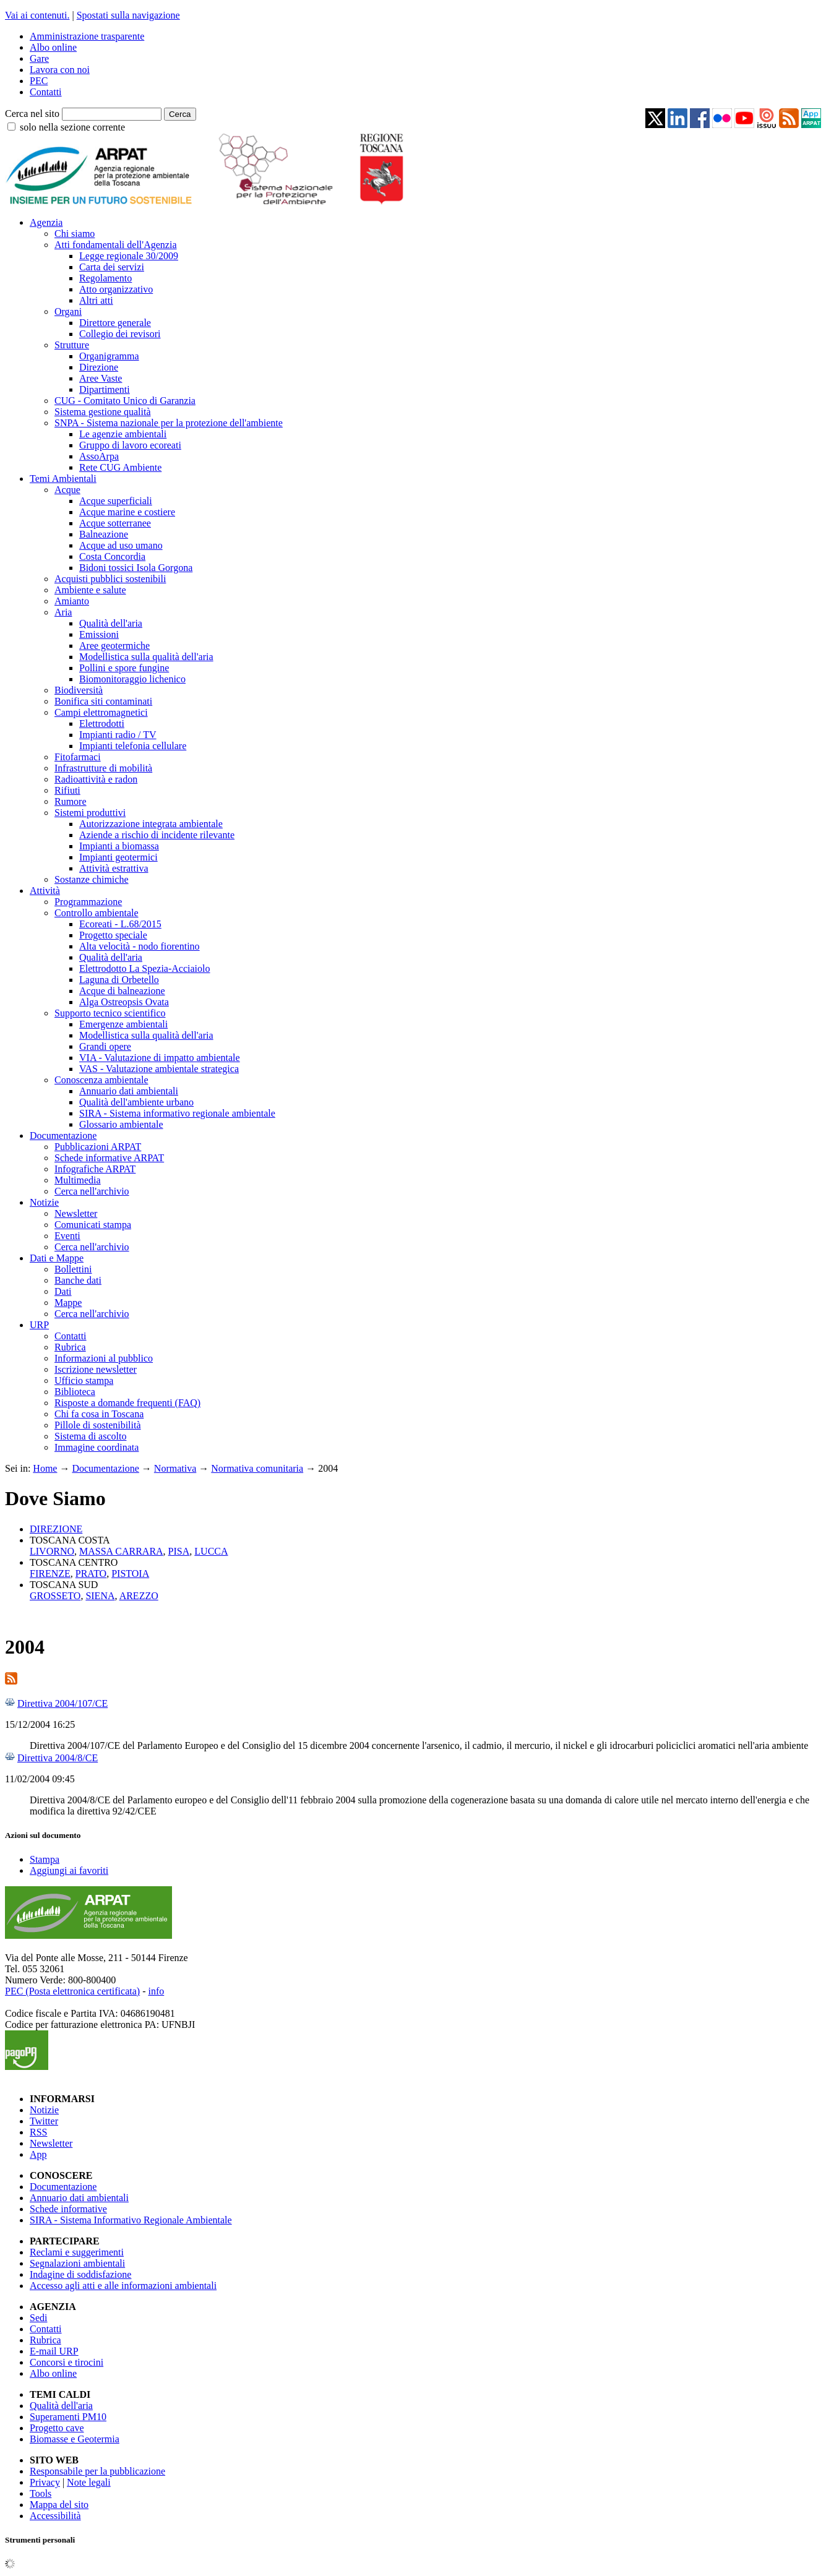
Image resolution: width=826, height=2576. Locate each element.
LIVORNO (52, 1551)
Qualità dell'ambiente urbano (136, 1102)
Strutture (71, 345)
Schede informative (68, 2209)
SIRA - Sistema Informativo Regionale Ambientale (131, 2220)
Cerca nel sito (32, 113)
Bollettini (73, 1269)
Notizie (44, 1202)
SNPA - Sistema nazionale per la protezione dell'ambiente (168, 423)
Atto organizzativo (116, 289)
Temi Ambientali (63, 478)
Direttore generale (115, 322)
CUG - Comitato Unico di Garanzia (125, 400)
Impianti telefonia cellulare (132, 746)
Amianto (71, 601)
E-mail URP (54, 2351)
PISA (179, 1551)
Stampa (44, 1859)
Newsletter (75, 1213)
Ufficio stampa (83, 1380)
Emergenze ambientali (123, 1024)
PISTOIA (130, 1573)
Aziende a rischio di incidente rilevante (156, 835)
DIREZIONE (56, 1529)
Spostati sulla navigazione (128, 15)
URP (39, 1325)
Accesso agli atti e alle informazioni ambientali (123, 2285)
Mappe (68, 1302)
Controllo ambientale (96, 913)
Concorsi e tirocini (66, 2362)
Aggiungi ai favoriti (69, 1870)
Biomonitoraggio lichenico (132, 679)
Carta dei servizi (111, 267)
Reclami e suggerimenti (77, 2252)
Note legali (89, 2482)
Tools (40, 2493)
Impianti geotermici (118, 857)
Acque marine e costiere (127, 512)
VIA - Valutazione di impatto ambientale (159, 1057)
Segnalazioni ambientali (77, 2263)
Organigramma (109, 356)
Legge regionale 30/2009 (128, 256)
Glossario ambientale (121, 1124)
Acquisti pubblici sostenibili (110, 578)
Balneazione (103, 534)
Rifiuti (67, 790)
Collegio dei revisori (120, 333)
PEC (39, 80)
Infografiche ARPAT (95, 1169)
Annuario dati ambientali (128, 1091)
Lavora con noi (60, 69)
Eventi (67, 1235)
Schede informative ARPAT (109, 1158)
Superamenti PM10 (68, 2416)
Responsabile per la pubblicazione (97, 2471)
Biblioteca (74, 1391)
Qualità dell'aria (110, 623)
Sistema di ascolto (90, 1436)
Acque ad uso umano (121, 545)
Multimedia (77, 1180)
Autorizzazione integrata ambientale (151, 823)
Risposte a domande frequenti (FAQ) (127, 1402)
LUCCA (211, 1551)
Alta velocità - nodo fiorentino (139, 946)
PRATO (90, 1573)
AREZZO (138, 1596)
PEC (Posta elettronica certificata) (72, 1991)
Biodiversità (78, 690)
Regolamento (105, 278)
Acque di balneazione (122, 990)
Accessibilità (55, 2515)
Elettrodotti (101, 723)
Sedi (38, 2317)
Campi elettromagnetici (101, 712)
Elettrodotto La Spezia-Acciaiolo (144, 968)
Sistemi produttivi (90, 812)
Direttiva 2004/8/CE (57, 1758)
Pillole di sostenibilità (97, 1425)
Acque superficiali (115, 501)
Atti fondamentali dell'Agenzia (115, 244)
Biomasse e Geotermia (74, 2439)
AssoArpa (99, 456)
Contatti (46, 92)
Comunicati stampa (92, 1224)
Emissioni (99, 634)
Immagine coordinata (96, 1447)
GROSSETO (55, 1596)
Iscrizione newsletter (95, 1369)
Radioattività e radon (95, 779)
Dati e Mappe (57, 1258)
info (156, 1991)
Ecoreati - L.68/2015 (120, 924)
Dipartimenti (104, 389)
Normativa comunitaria (257, 1468)
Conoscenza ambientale (101, 1080)
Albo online (53, 47)
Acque (67, 489)
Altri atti (96, 300)
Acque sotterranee (115, 523)
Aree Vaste (100, 378)
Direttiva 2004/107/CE (62, 1703)
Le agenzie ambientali (122, 434)
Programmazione (88, 901)
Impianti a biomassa (119, 846)
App (38, 2154)
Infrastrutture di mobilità (103, 768)
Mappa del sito (59, 2504)
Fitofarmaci (77, 757)
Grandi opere (105, 1046)
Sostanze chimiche (91, 879)
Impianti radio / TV (118, 734)
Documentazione (63, 1135)
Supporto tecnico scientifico (110, 1013)
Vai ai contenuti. (37, 15)
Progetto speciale (113, 935)
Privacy (45, 2482)
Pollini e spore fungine (124, 668)
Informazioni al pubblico (103, 1358)
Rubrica (70, 1347)
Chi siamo (74, 233)
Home (45, 1468)
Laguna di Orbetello (119, 979)
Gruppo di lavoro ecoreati (130, 445)
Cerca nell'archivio (91, 1191)
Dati (63, 1291)
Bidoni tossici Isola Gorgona (135, 567)
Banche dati (77, 1280)
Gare (39, 58)
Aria (63, 612)
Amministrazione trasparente (87, 36)
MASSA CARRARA (121, 1551)
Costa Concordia (112, 556)
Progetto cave (57, 2428)
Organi (68, 311)
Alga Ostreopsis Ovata (124, 1002)
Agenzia (46, 222)
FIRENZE (50, 1573)
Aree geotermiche (114, 645)
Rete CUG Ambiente (120, 467)
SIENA (99, 1596)
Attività (45, 890)
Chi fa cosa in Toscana (99, 1414)
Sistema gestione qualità (102, 411)
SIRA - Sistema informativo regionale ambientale (177, 1113)
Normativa (175, 1468)
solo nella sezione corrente (72, 127)
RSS (38, 2132)
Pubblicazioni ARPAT (97, 1146)
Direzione (98, 367)
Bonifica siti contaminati (103, 701)
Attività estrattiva (113, 868)
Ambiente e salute (90, 590)
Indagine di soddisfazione (80, 2274)
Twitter (44, 2121)
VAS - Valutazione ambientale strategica (159, 1068)
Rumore (70, 801)
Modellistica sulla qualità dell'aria (146, 656)
